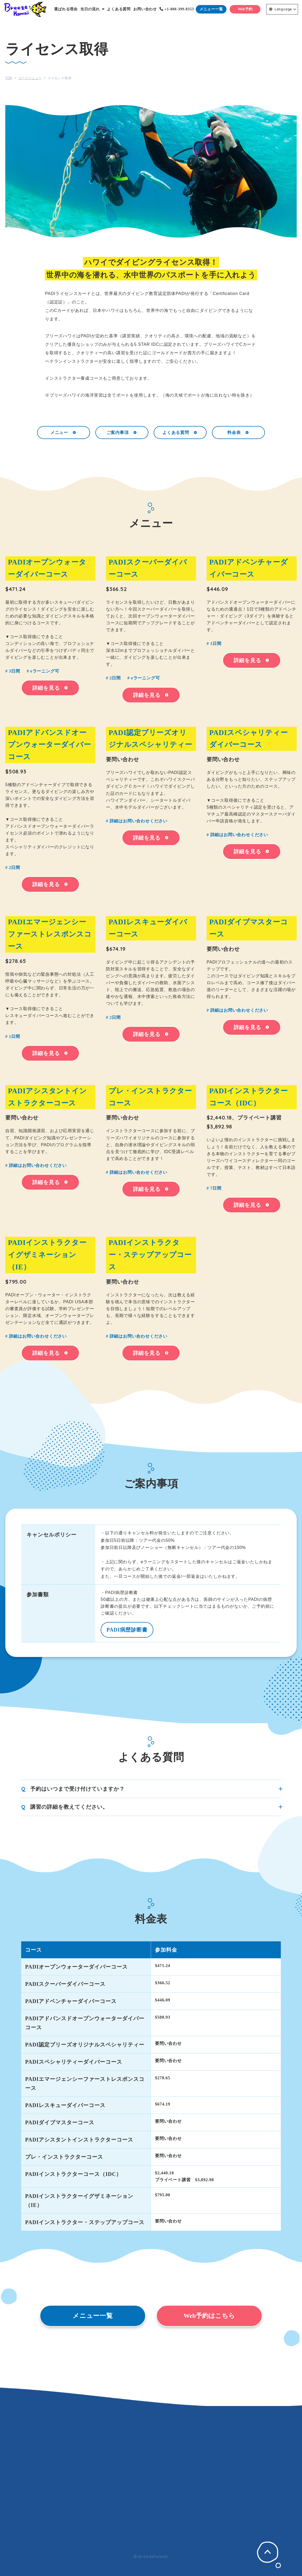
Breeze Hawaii (25, 9)
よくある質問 (180, 432)
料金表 (238, 432)
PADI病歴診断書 (127, 1630)
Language (280, 9)
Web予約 (245, 9)
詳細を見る (50, 688)
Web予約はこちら (209, 2315)
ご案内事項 (121, 432)
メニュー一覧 (211, 9)
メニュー (63, 432)
